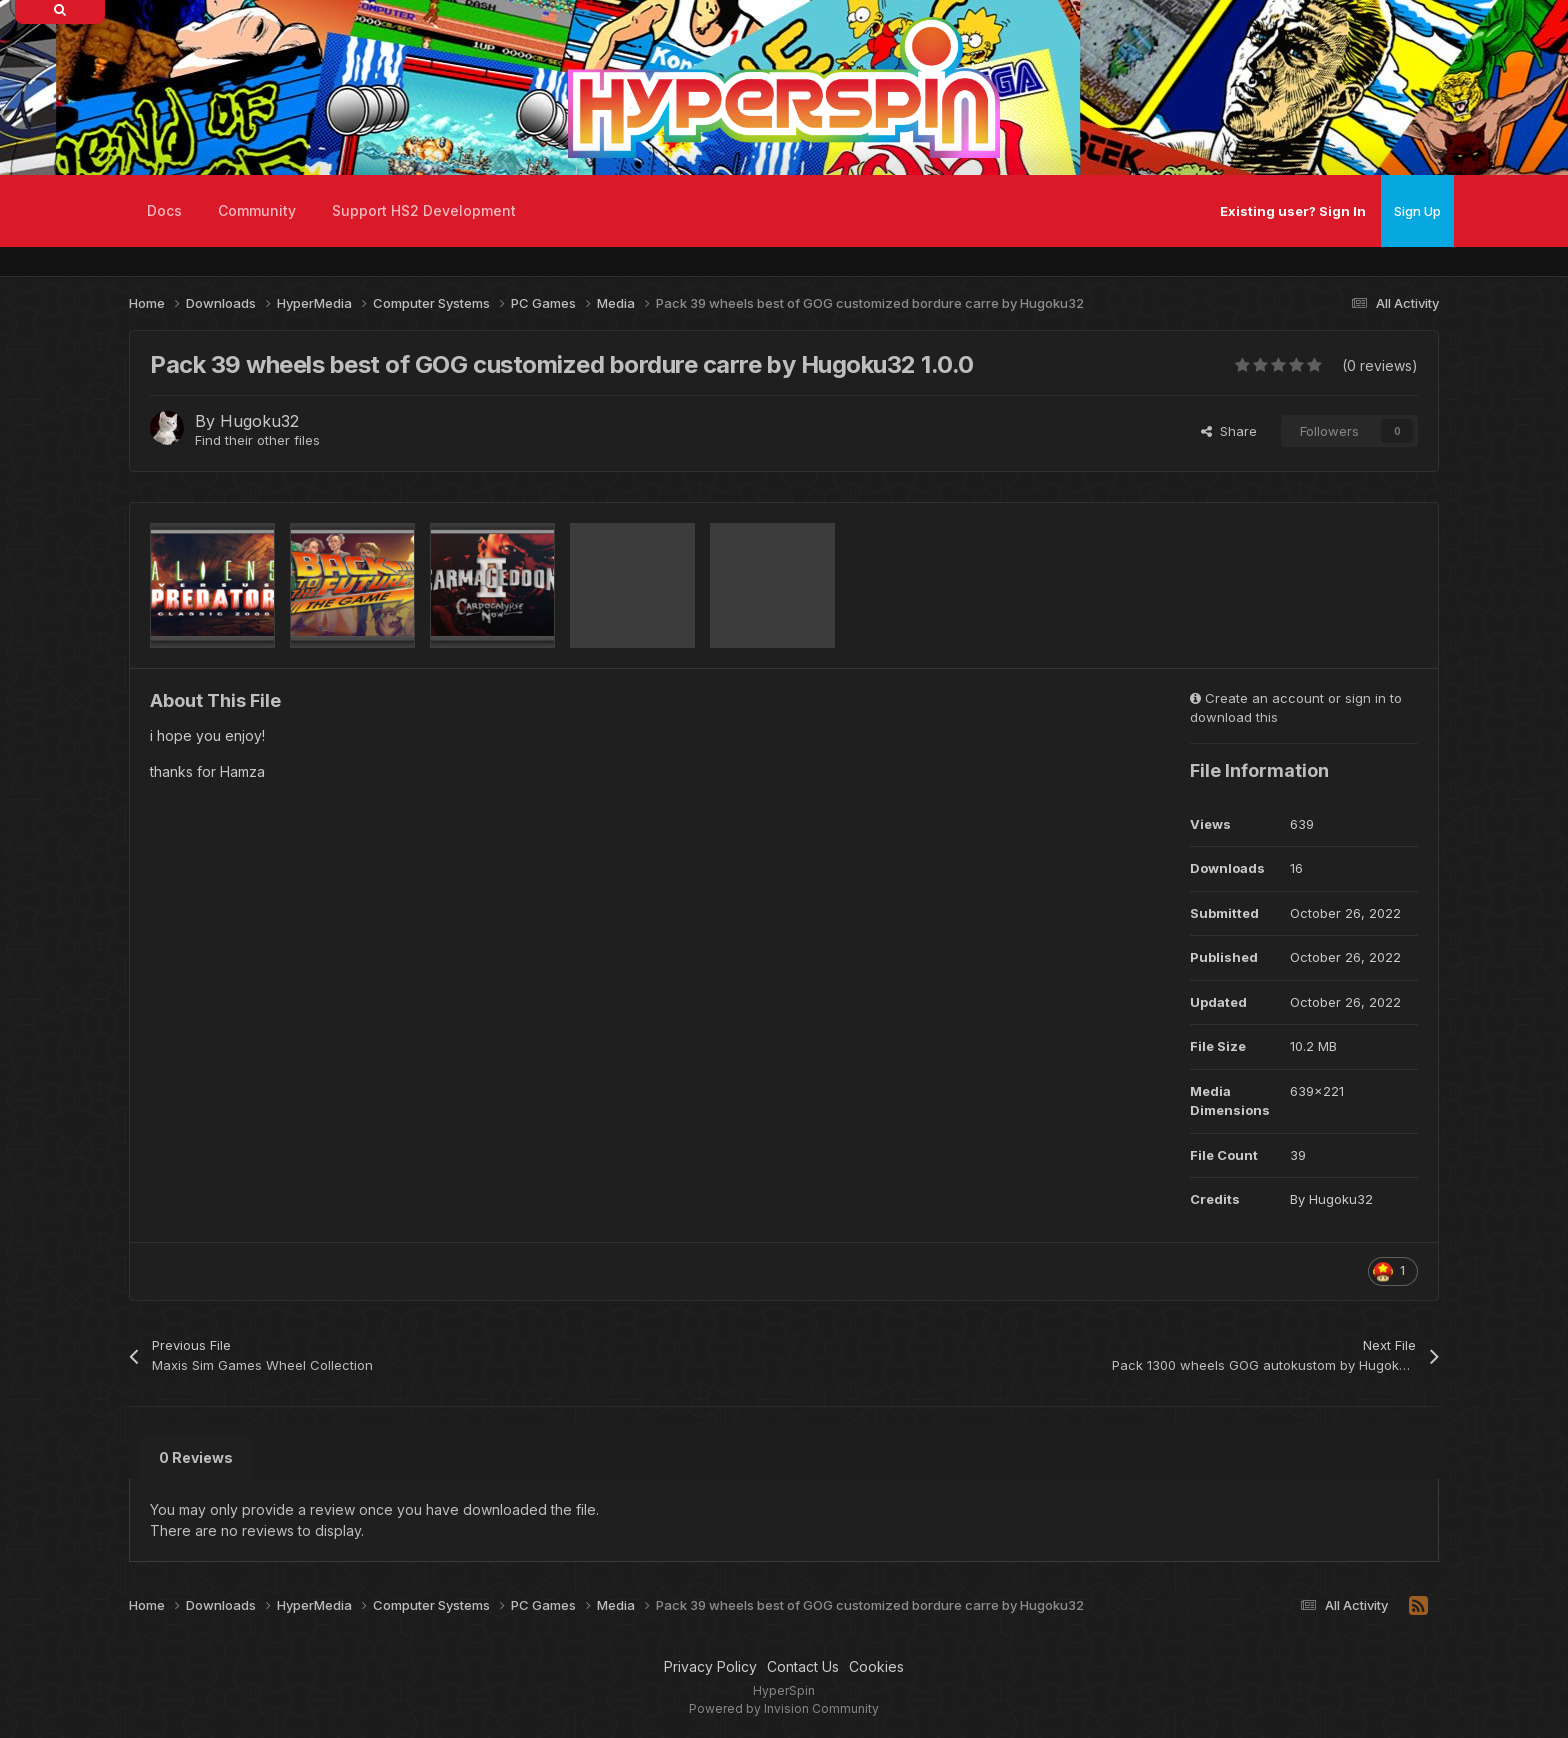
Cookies (876, 1666)
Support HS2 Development (424, 210)
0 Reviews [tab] (196, 1457)
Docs (164, 210)
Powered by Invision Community (784, 1708)
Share (1229, 431)
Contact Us (803, 1666)
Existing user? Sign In (1293, 211)
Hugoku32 (259, 421)
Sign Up (1417, 211)
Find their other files (257, 440)
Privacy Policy (710, 1666)
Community (257, 210)
